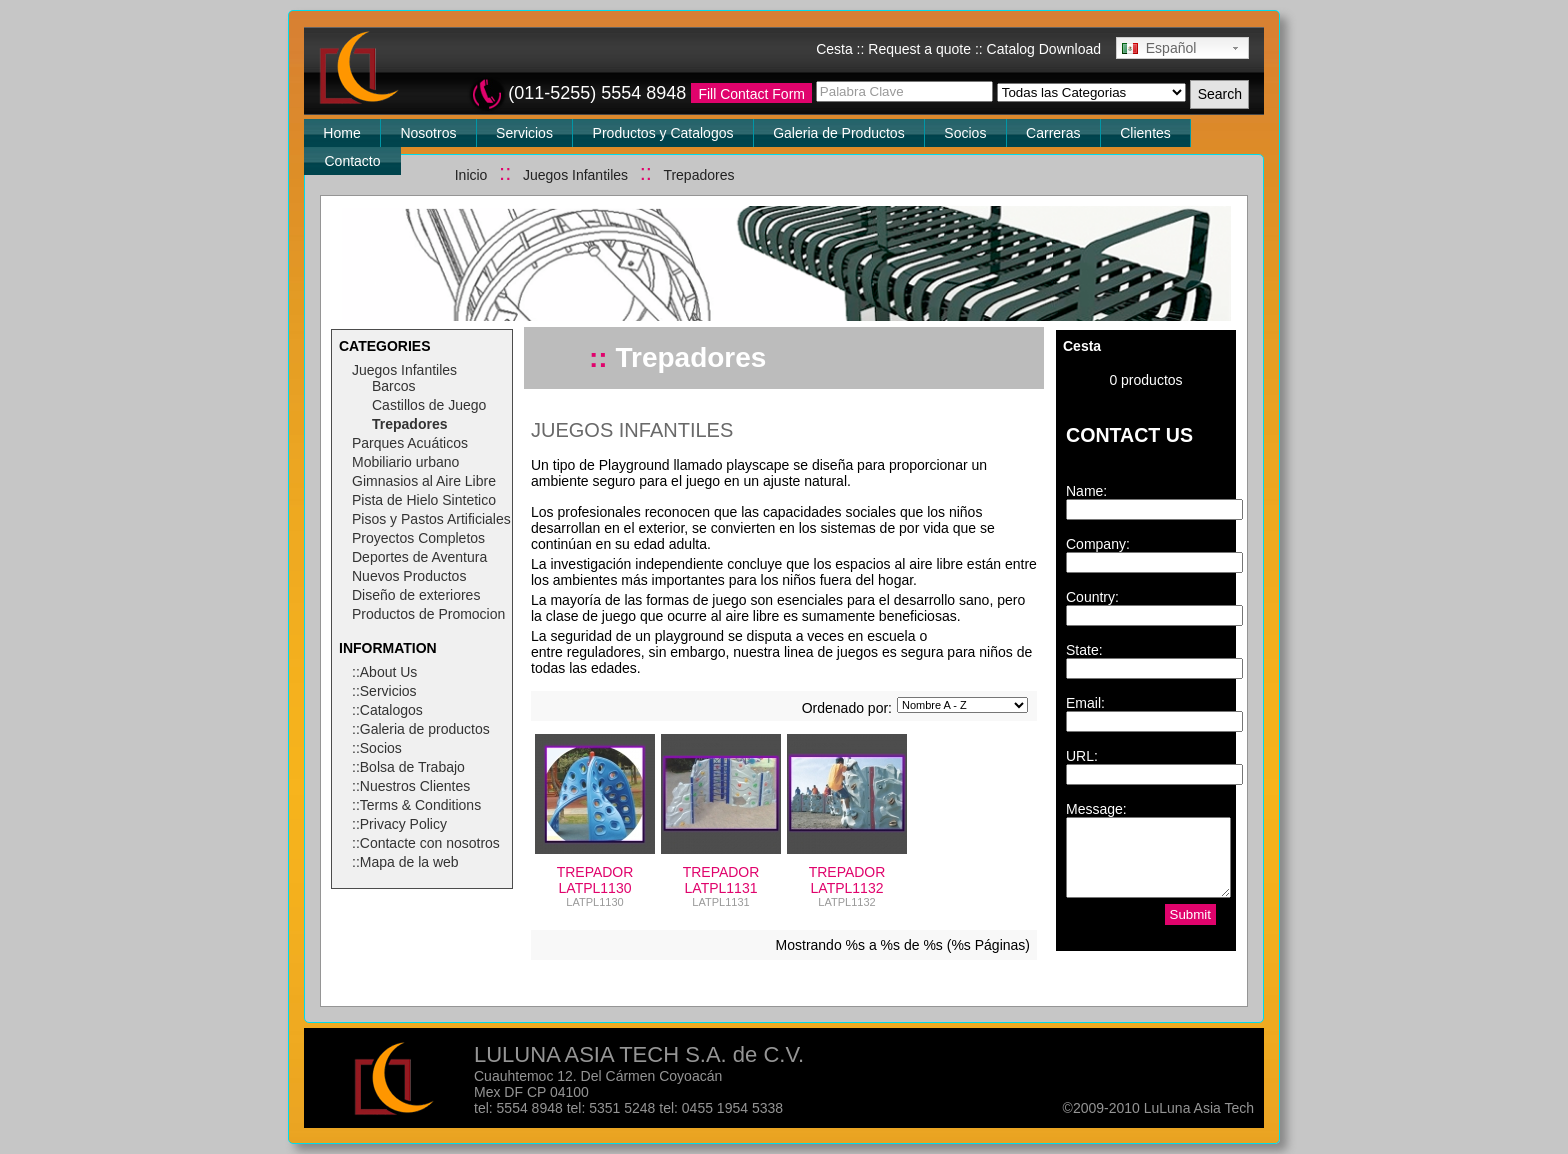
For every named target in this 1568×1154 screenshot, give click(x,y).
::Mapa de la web (405, 862)
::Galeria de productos (421, 729)
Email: (1085, 703)
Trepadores (698, 175)
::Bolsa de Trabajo (408, 767)
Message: (1096, 809)
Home (341, 133)
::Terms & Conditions (416, 805)
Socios (965, 133)
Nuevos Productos (409, 576)
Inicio (471, 175)
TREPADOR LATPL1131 (721, 880)
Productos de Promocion (428, 614)
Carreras (1053, 133)
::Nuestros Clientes (411, 786)
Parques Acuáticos (410, 443)
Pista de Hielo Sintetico (424, 500)
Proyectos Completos (418, 538)
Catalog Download (1044, 49)
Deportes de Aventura (419, 557)
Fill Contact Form (751, 94)
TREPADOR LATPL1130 (595, 880)
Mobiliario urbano (405, 462)
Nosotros (428, 133)
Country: (1092, 597)
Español (1159, 48)
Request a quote (919, 49)
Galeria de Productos (839, 133)
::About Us (384, 672)
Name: (1086, 491)
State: (1084, 650)
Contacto (353, 161)
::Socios (377, 748)
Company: (1098, 544)
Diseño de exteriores (416, 595)
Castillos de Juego (429, 405)
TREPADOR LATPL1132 (847, 880)
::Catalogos (387, 710)
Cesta (834, 49)
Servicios (524, 133)
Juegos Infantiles (575, 175)
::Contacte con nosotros (426, 843)
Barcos (394, 386)
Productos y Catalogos (663, 133)
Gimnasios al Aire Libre (424, 481)
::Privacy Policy (399, 824)
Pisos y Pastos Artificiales (431, 519)
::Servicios (384, 691)
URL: (1082, 756)
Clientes (1145, 133)
